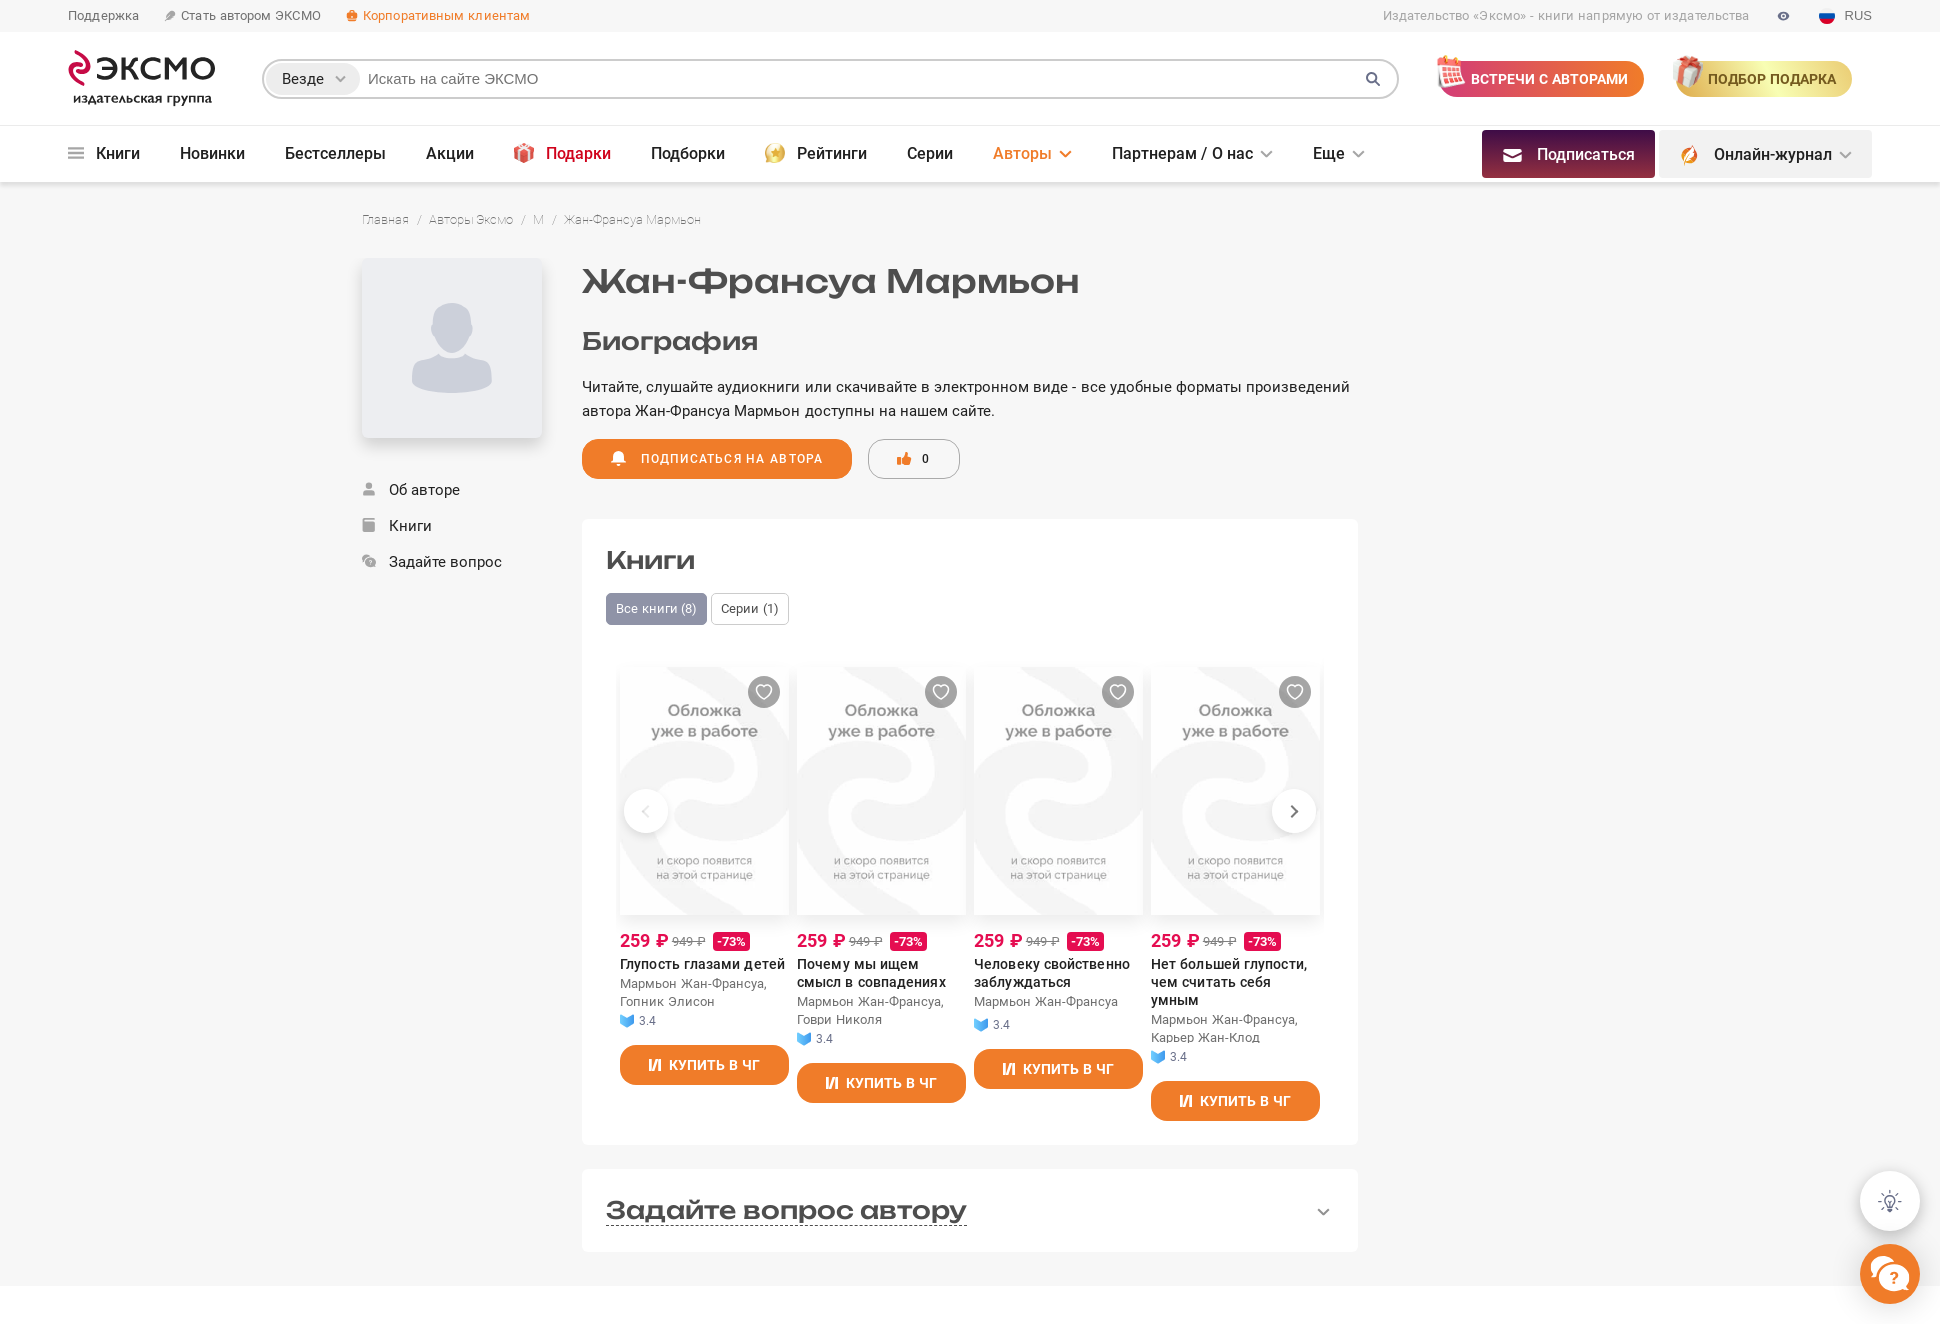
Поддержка (103, 15)
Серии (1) (750, 608)
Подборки (688, 153)
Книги (104, 153)
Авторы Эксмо (471, 219)
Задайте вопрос (432, 562)
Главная (385, 219)
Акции (450, 153)
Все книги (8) (656, 608)
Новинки (212, 153)
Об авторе (411, 490)
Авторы (1022, 153)
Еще (1329, 153)
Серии (930, 153)
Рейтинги (816, 153)
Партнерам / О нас (1182, 153)
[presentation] (646, 811)
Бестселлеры (335, 153)
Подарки (562, 153)
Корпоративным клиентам (437, 15)
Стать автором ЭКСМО (242, 15)
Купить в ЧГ (712, 1057)
